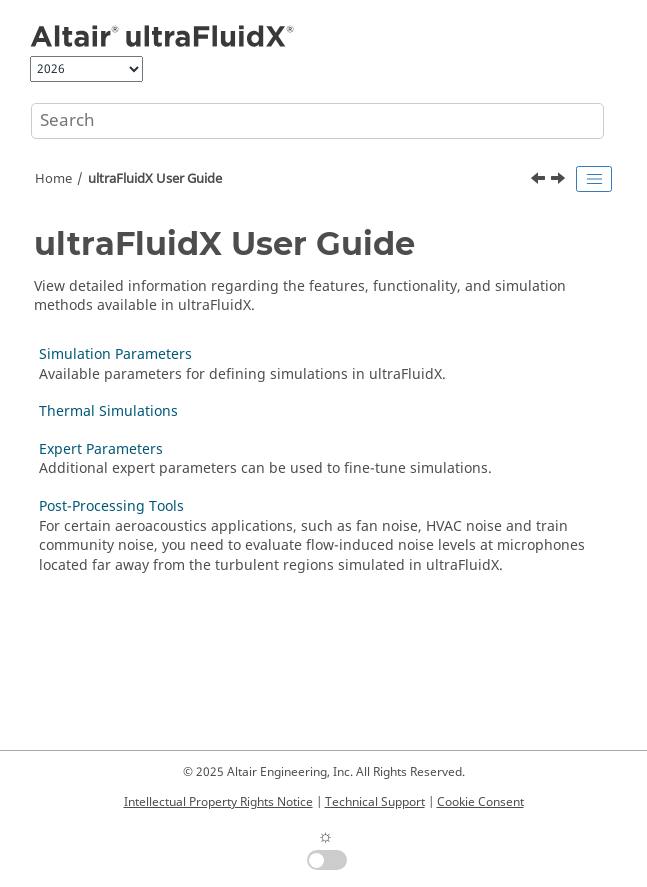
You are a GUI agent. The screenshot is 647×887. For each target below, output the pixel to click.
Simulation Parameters (115, 354)
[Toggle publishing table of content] (594, 179)
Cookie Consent (480, 802)
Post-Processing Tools (111, 506)
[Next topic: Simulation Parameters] (560, 181)
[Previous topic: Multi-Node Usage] (540, 181)
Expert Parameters (101, 449)
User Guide (155, 179)
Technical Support (375, 802)
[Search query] (317, 121)
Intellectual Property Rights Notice (218, 802)
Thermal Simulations (108, 411)
